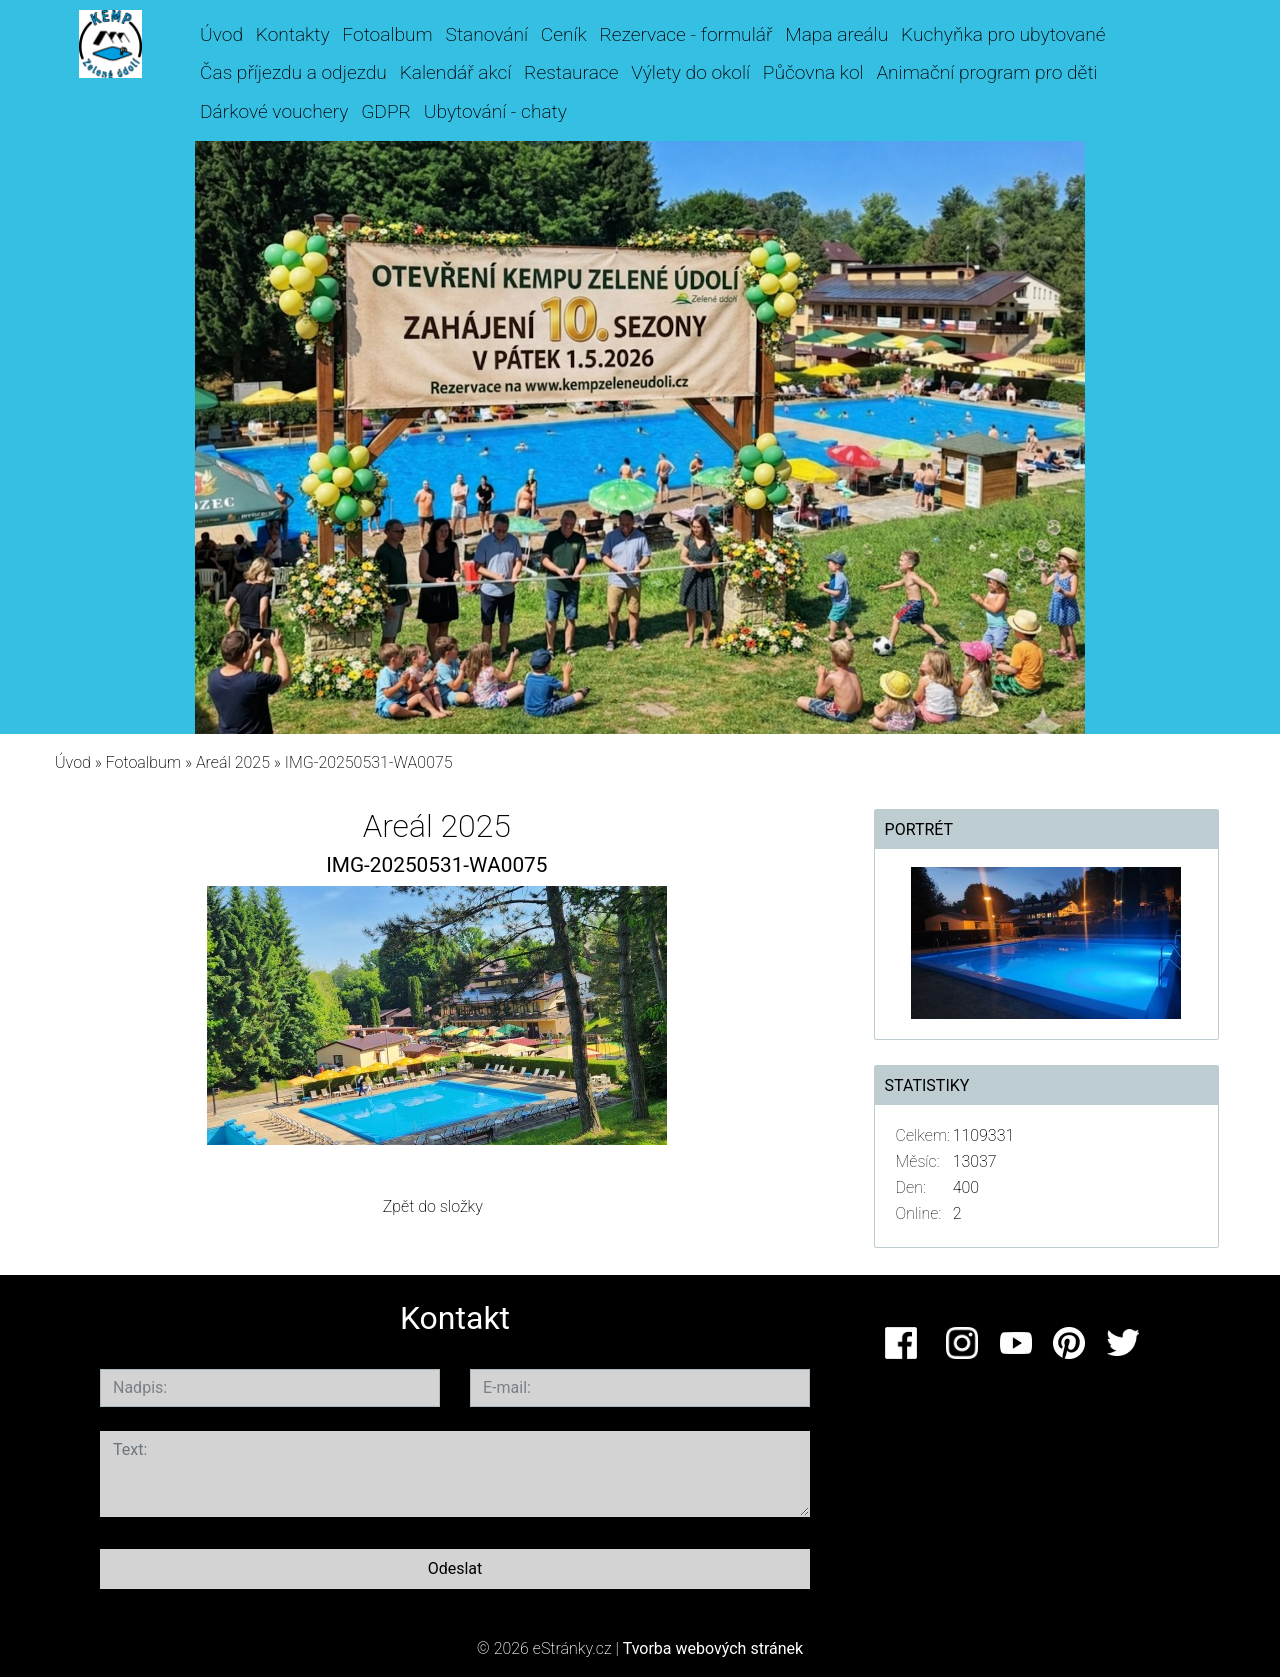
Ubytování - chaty (495, 111)
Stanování (487, 34)
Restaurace (571, 72)
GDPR (386, 111)
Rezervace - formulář (685, 34)
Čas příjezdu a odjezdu (293, 72)
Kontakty (293, 34)
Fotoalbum (387, 34)
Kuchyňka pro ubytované (1003, 34)
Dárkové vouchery (274, 111)
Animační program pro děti (986, 72)
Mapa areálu (836, 34)
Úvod (221, 34)
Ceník (564, 34)
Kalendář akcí (456, 72)
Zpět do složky (433, 1206)
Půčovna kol (813, 72)
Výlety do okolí (690, 72)
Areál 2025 (233, 762)
